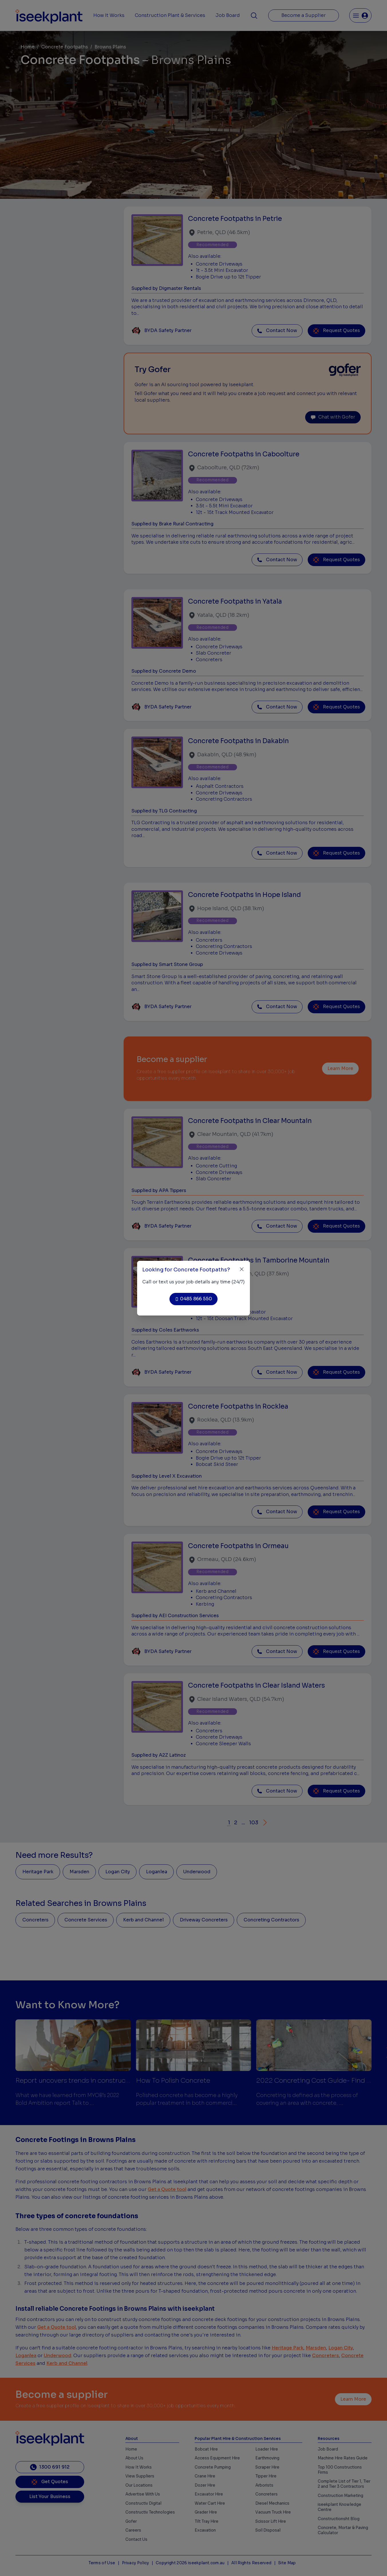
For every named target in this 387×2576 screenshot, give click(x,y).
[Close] (241, 1269)
